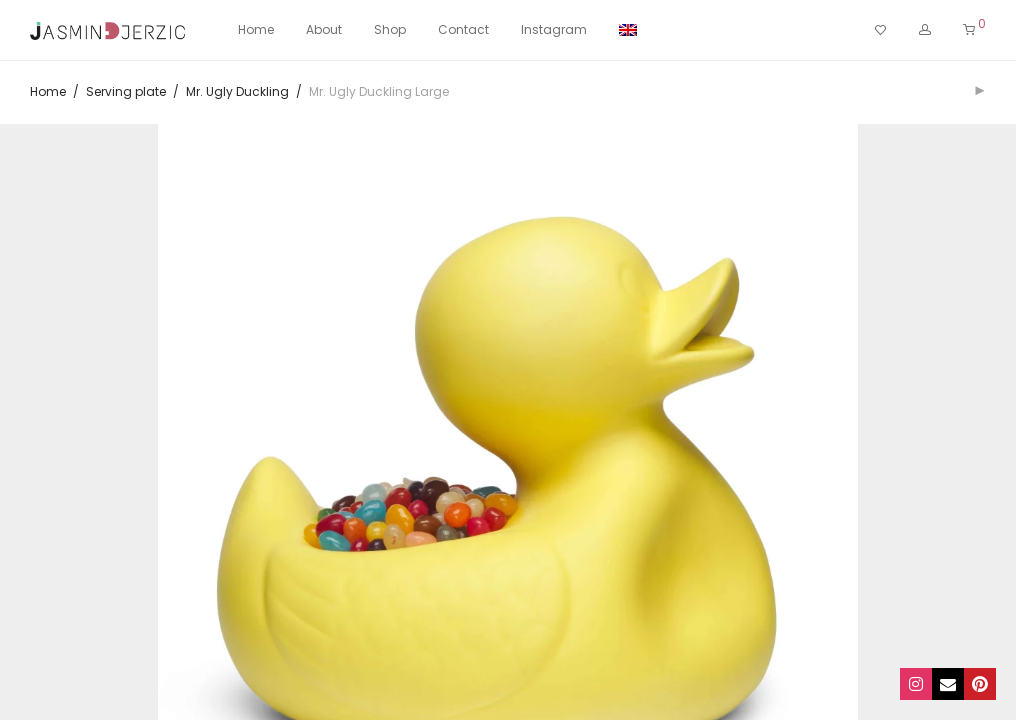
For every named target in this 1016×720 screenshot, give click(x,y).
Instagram (554, 29)
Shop (390, 29)
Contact (463, 29)
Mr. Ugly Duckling (237, 91)
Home (256, 29)
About (324, 29)
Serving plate (126, 91)
